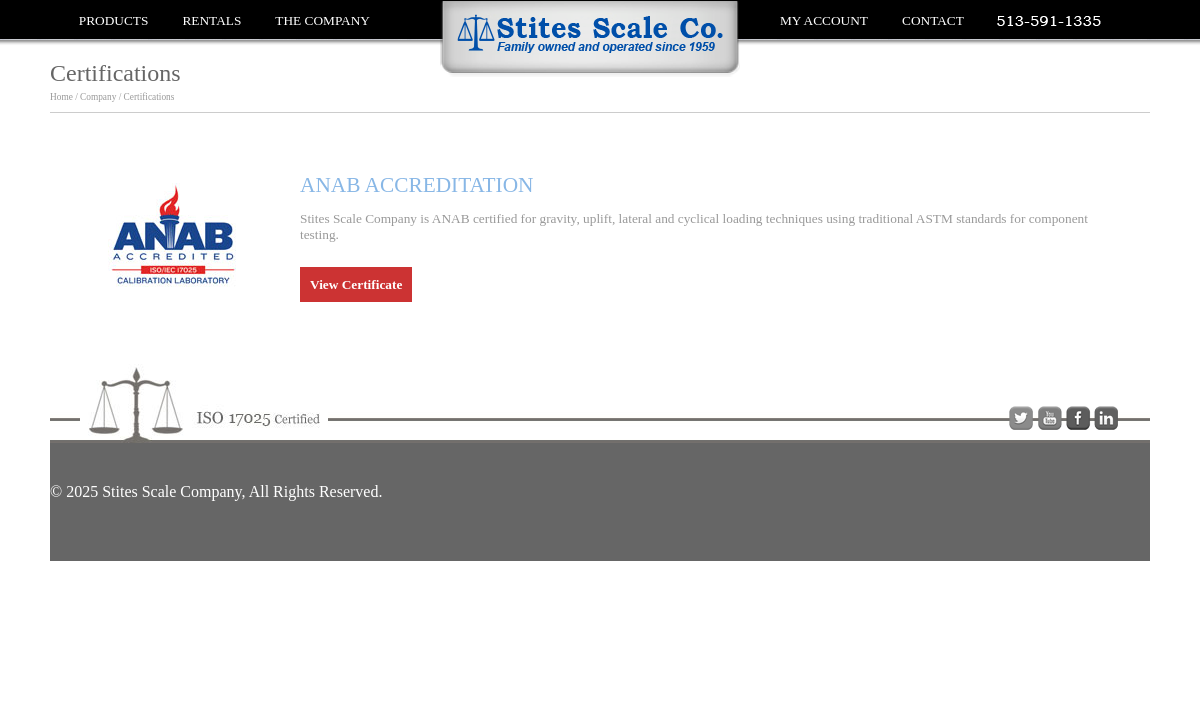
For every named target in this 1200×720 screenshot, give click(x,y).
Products (114, 20)
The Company (322, 20)
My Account (824, 20)
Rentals (211, 20)
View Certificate (356, 284)
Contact (933, 20)
